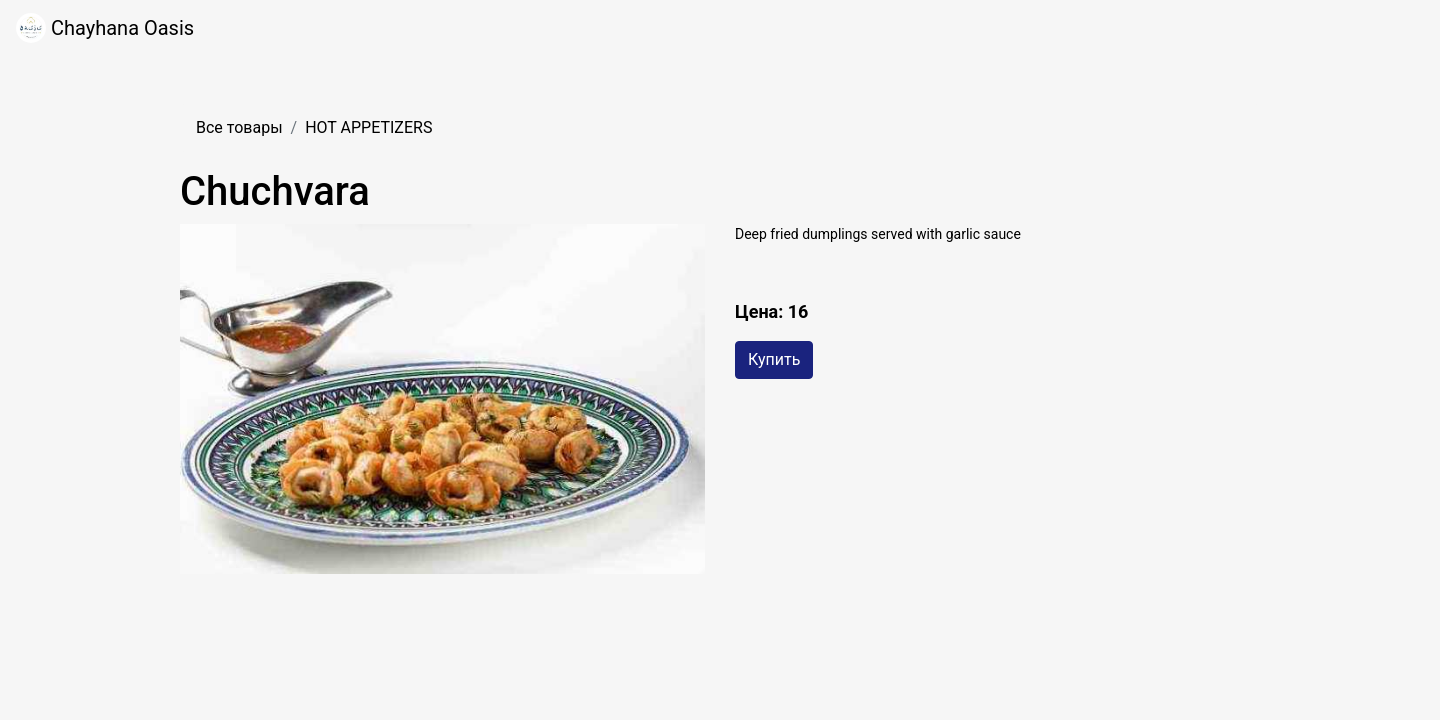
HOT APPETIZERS (368, 127)
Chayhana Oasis (105, 28)
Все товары (239, 127)
